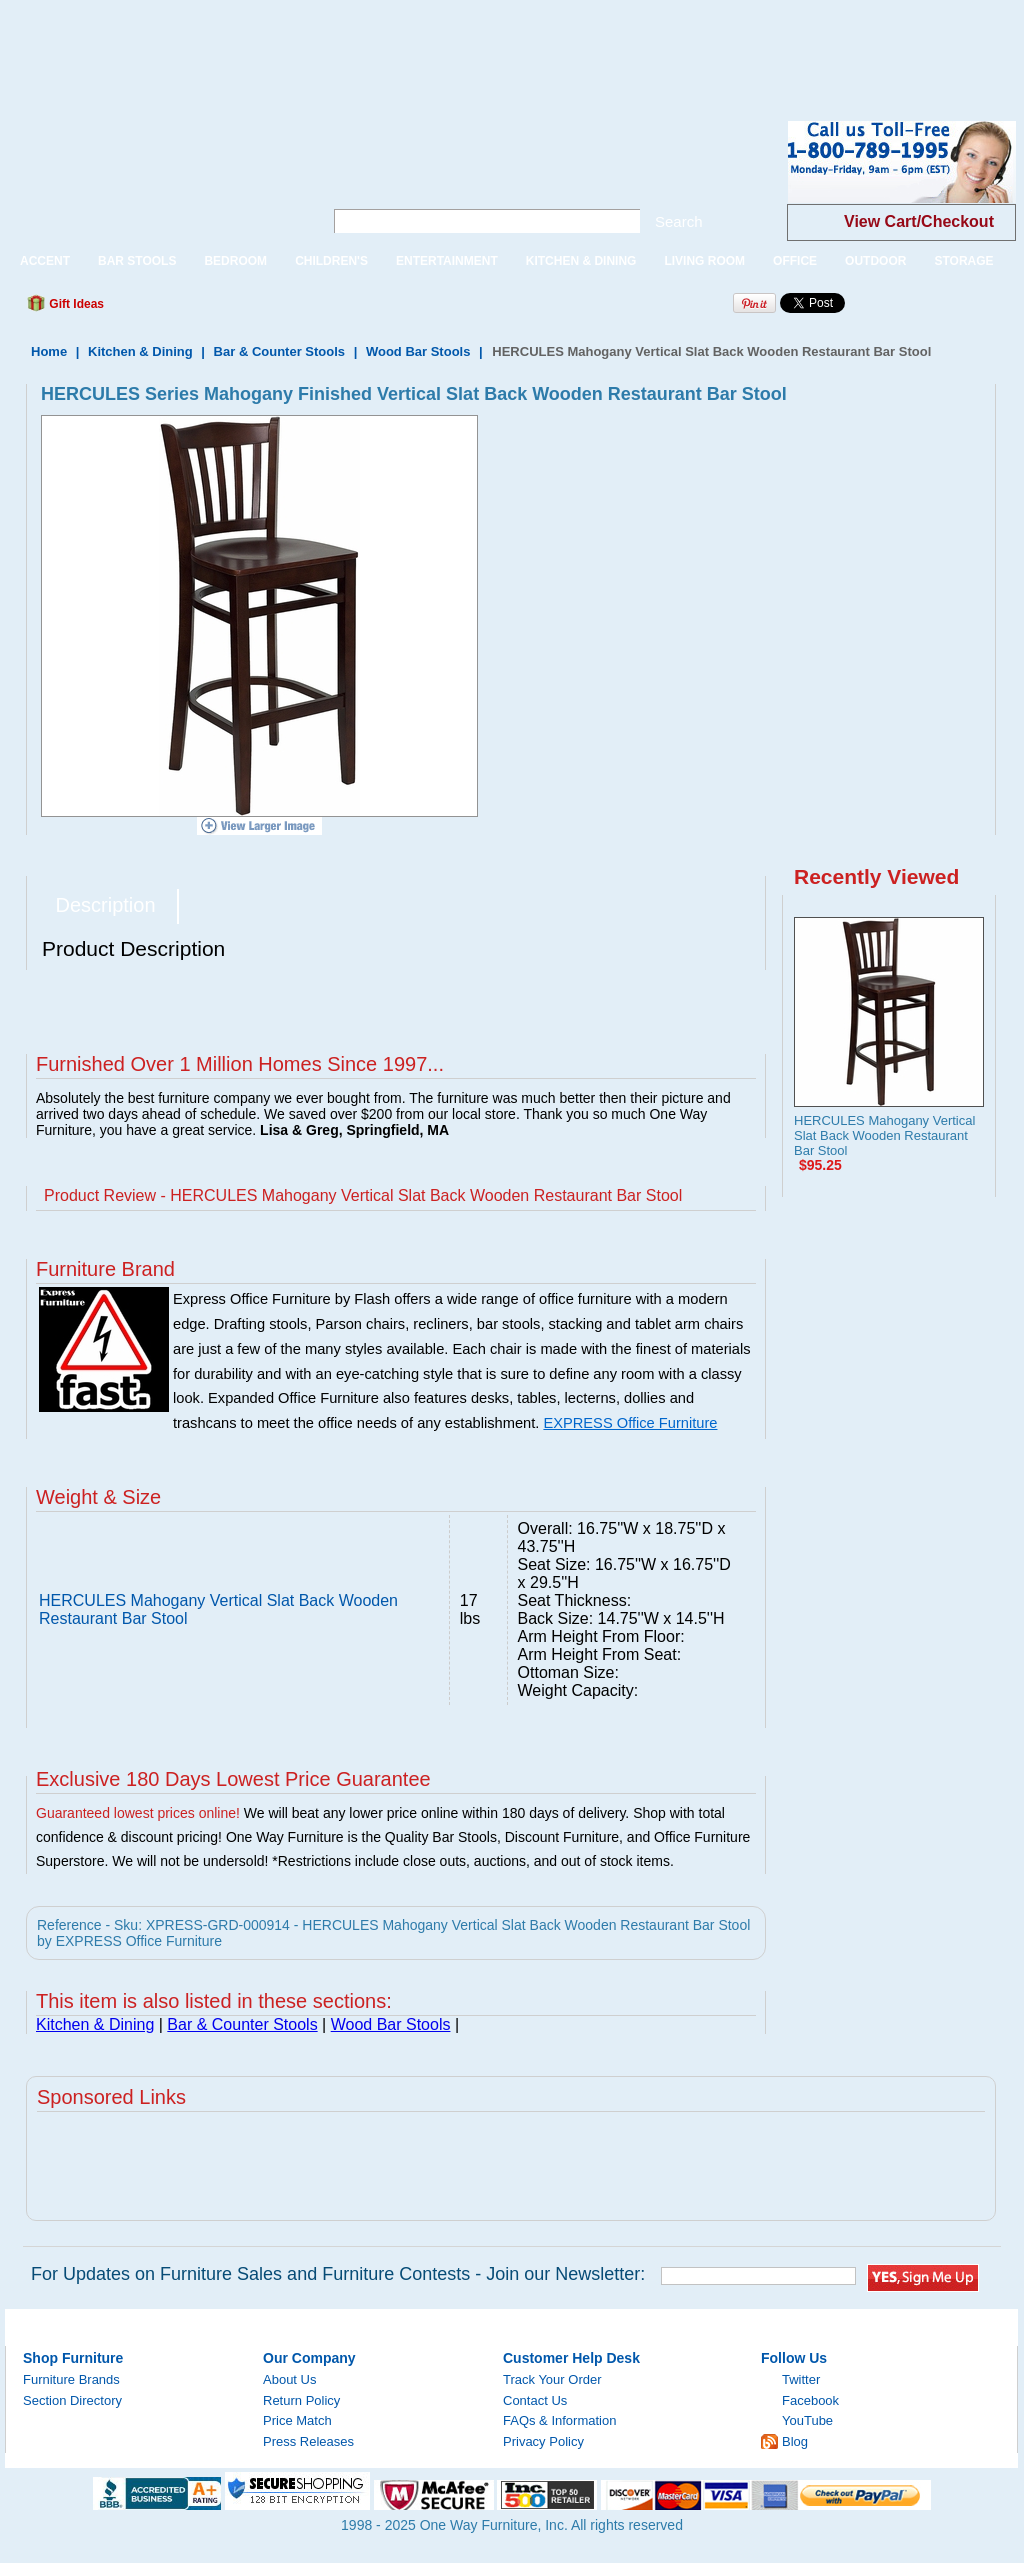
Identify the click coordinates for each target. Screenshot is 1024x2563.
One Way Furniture (153, 178)
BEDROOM (235, 261)
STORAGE (963, 261)
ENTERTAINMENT (447, 261)
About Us (289, 2379)
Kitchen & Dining (140, 351)
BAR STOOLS (137, 261)
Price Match (297, 2420)
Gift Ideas (75, 304)
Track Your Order (552, 2379)
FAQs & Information (559, 2420)
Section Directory (72, 2400)
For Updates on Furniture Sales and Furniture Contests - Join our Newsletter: (338, 2274)
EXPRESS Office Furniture (630, 1423)
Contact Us (535, 2400)
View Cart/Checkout (919, 221)
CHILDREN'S (331, 261)
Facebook (810, 2400)
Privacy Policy (543, 2441)
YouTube (807, 2420)
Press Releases (308, 2441)
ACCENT (45, 261)
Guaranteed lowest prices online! (138, 1813)
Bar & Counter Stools (279, 351)
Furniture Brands (71, 2379)
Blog (795, 2441)
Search (679, 221)
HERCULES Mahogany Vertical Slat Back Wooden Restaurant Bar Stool (884, 1135)
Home (49, 351)
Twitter (801, 2379)
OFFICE (795, 261)
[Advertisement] (364, 45)
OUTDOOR (875, 261)
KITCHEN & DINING (581, 261)
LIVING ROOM (704, 261)
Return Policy (301, 2400)
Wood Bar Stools (418, 351)
